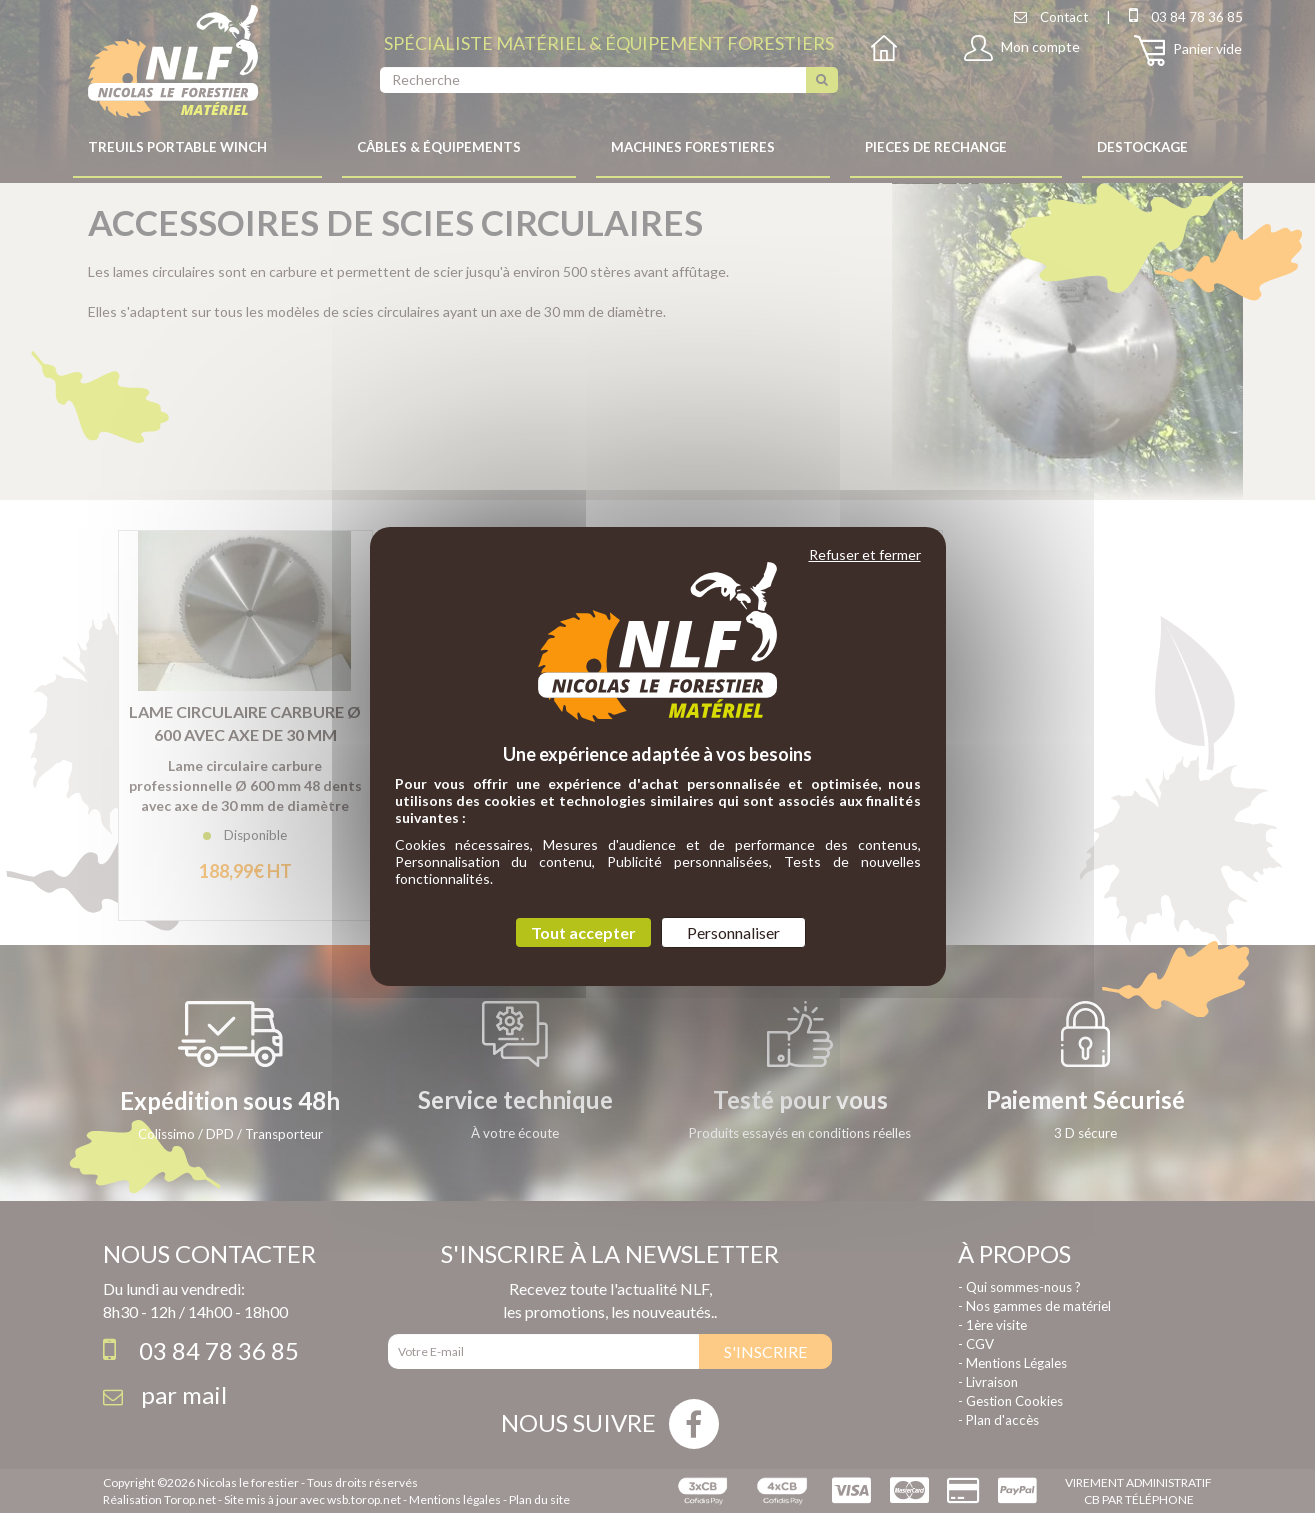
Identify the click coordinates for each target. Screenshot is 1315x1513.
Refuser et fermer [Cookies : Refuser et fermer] (865, 554)
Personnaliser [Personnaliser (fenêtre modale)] (733, 932)
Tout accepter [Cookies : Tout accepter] (583, 932)
